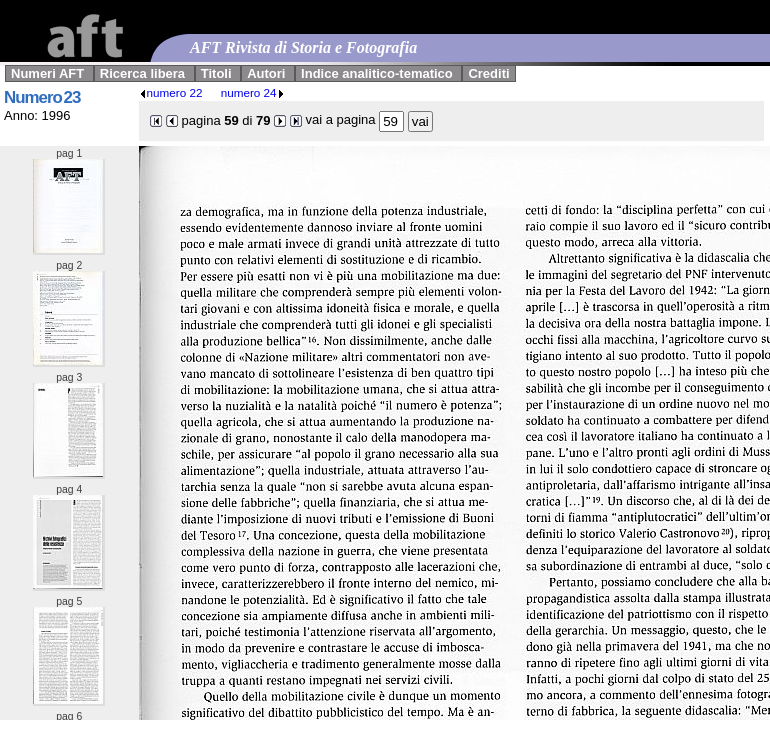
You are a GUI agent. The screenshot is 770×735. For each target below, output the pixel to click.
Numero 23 (42, 97)
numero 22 (171, 92)
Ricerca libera (142, 73)
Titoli (216, 73)
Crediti (488, 73)
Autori (266, 73)
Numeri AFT (47, 73)
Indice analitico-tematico (377, 73)
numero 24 (253, 92)
